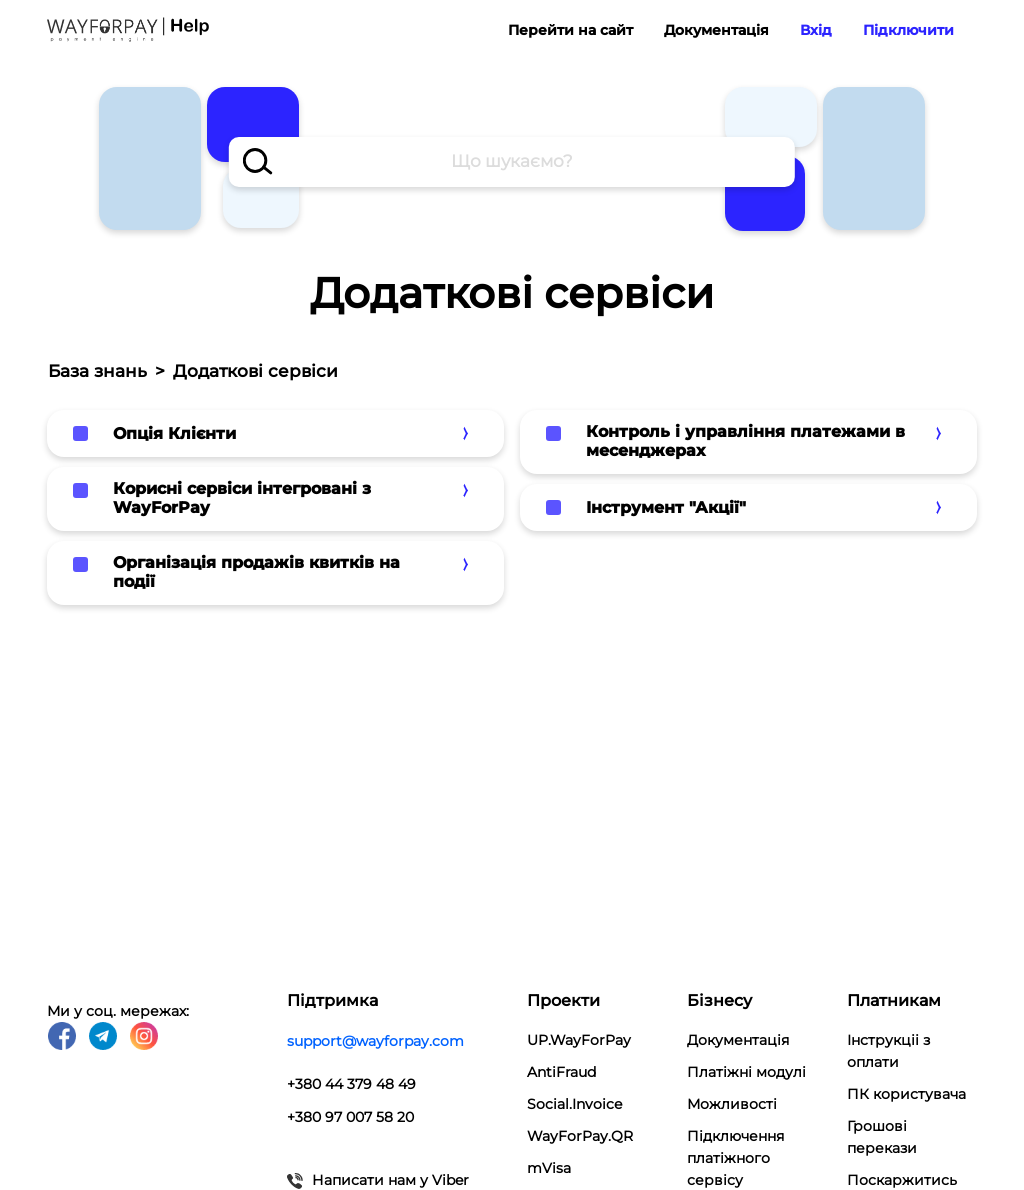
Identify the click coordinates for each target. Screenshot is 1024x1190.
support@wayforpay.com (375, 1040)
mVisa (549, 1168)
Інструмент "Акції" (666, 507)
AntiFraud (561, 1072)
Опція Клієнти (174, 433)
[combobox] (512, 162)
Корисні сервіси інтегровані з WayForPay (242, 498)
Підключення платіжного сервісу (735, 1158)
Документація (716, 30)
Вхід (816, 30)
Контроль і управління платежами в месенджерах (745, 441)
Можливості (732, 1104)
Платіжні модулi (746, 1072)
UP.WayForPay (579, 1040)
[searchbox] (512, 162)
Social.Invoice (574, 1104)
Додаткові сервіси (255, 371)
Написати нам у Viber (378, 1176)
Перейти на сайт (570, 30)
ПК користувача (906, 1094)
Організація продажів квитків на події (256, 572)
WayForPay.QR (580, 1136)
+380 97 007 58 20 (350, 1114)
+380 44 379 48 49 (351, 1082)
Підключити (908, 30)
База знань (97, 371)
